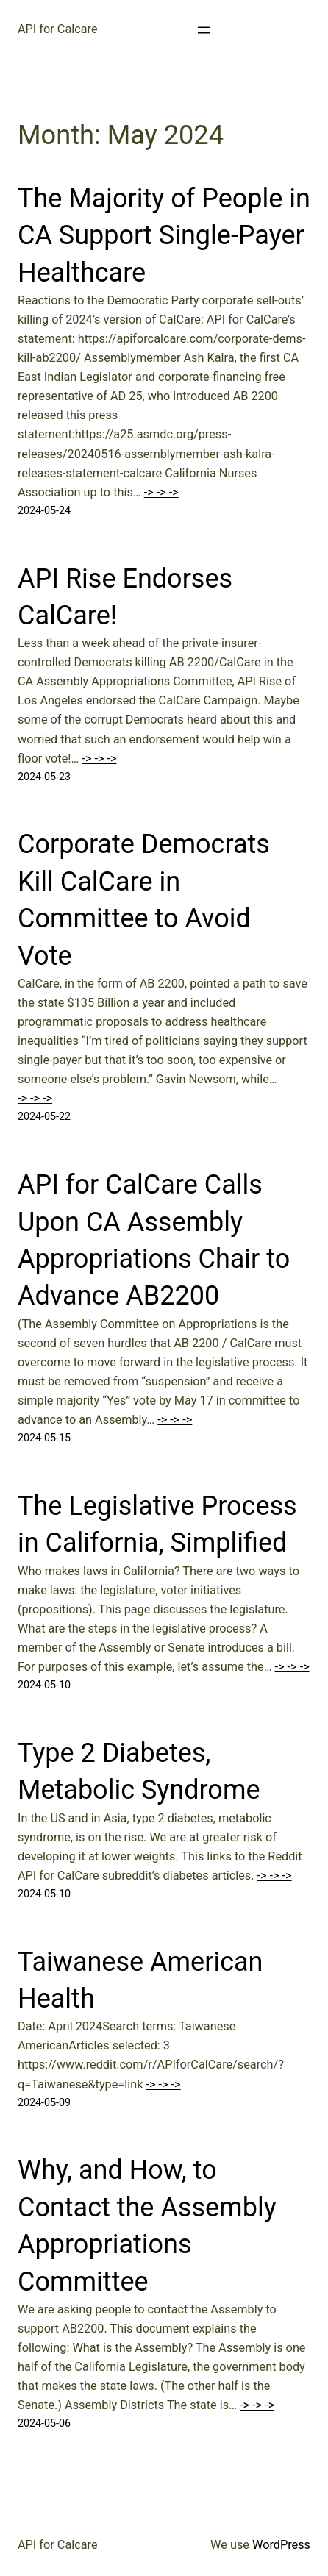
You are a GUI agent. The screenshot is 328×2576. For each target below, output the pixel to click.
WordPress (281, 2545)
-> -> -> (161, 492)
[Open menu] (204, 30)
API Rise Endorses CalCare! (125, 597)
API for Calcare (58, 29)
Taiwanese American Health (140, 1980)
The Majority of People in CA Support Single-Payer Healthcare (164, 235)
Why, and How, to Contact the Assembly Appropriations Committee (147, 2226)
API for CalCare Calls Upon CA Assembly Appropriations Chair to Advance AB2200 (154, 1240)
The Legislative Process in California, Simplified (157, 1524)
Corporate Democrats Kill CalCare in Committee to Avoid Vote (144, 900)
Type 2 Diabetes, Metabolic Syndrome (139, 1771)
